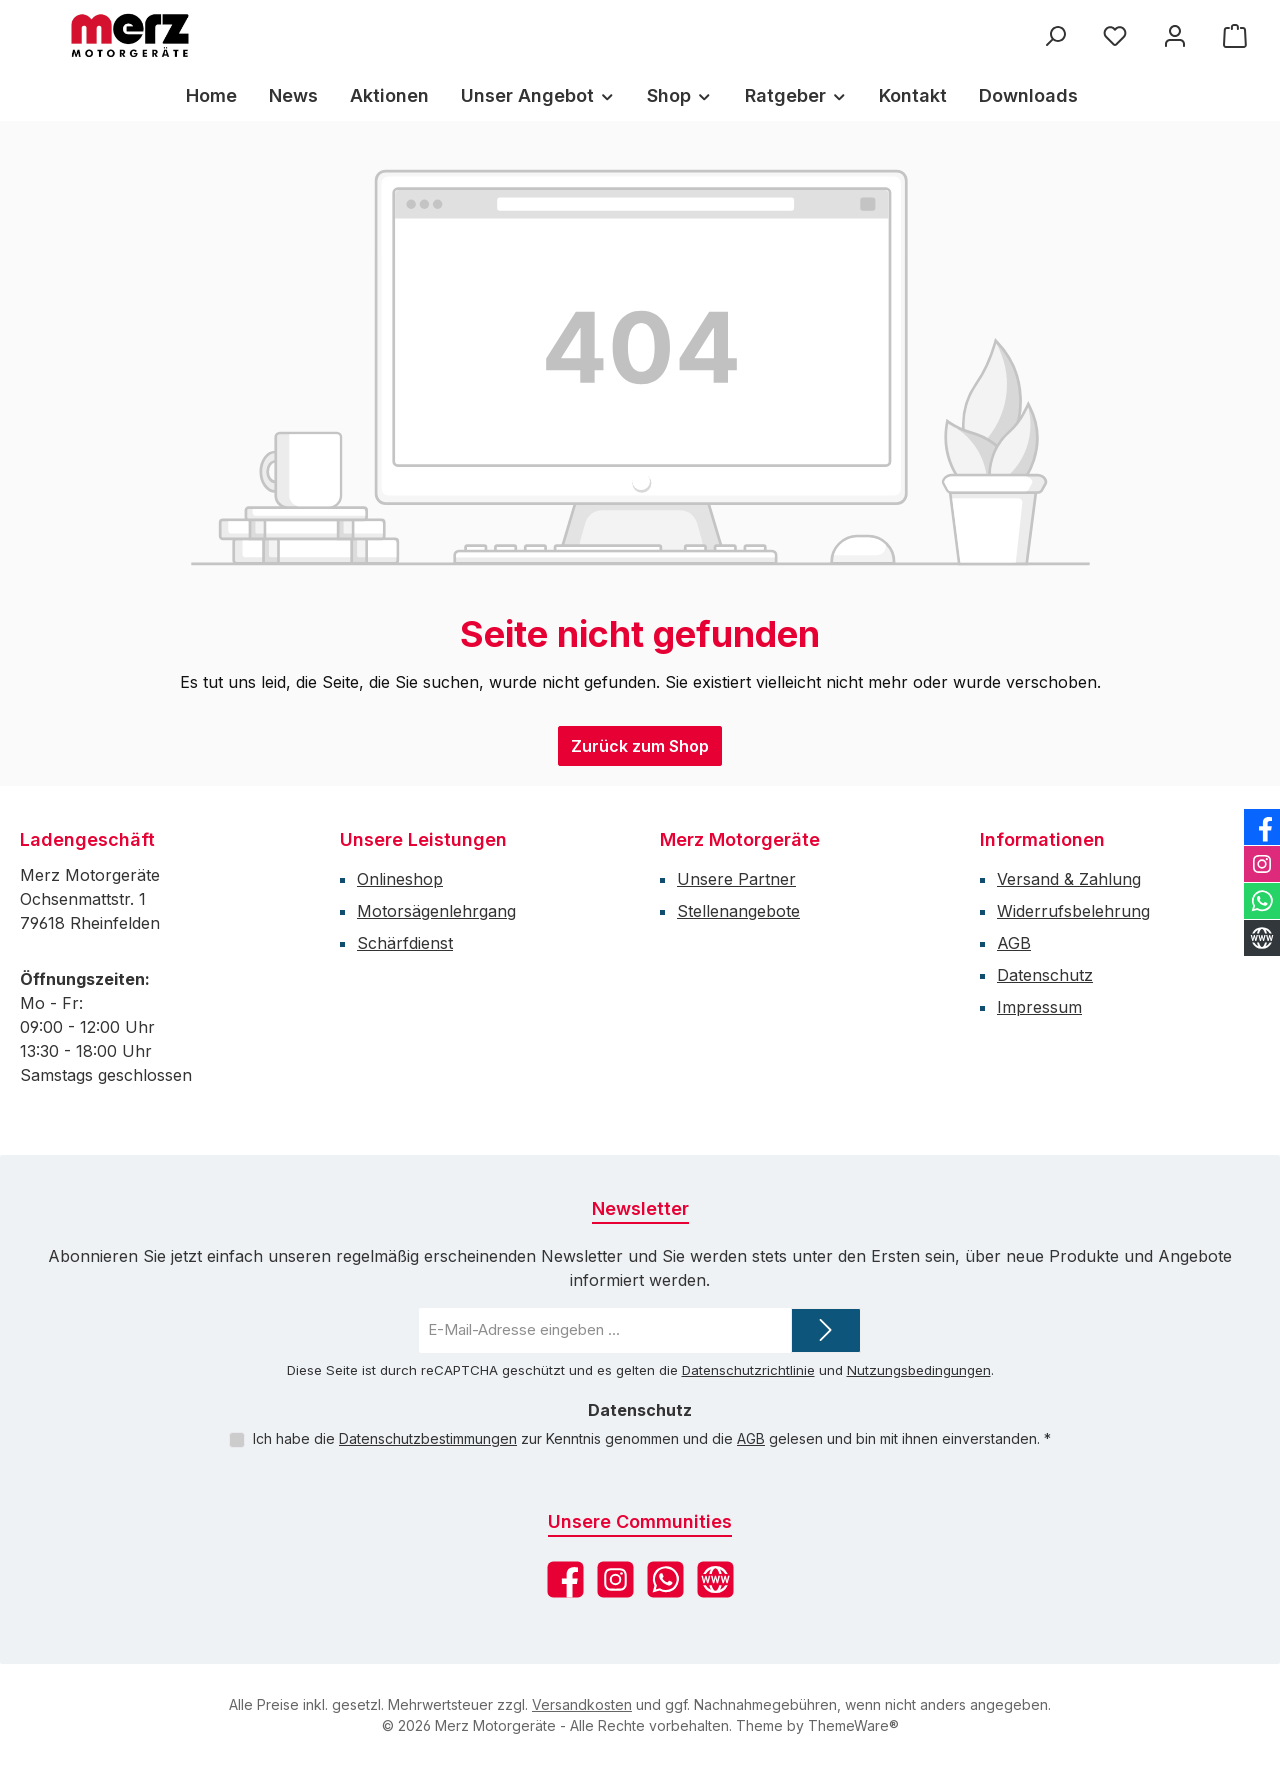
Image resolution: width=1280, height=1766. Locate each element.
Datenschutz (1045, 975)
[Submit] (826, 1330)
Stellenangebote (738, 911)
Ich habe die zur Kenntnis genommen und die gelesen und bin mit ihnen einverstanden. (652, 1438)
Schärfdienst (405, 943)
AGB (1014, 943)
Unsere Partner (736, 879)
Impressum (1039, 1007)
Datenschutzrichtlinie (748, 1370)
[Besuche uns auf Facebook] (565, 1579)
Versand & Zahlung (1069, 879)
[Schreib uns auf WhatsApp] (665, 1579)
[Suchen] (1055, 35)
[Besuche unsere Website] (715, 1579)
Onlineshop (400, 879)
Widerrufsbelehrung (1073, 911)
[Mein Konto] (1175, 35)
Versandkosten (582, 1704)
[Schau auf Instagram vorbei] (615, 1579)
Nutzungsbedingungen (919, 1370)
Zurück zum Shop (640, 746)
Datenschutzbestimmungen (428, 1438)
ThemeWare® (853, 1725)
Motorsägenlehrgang (436, 911)
